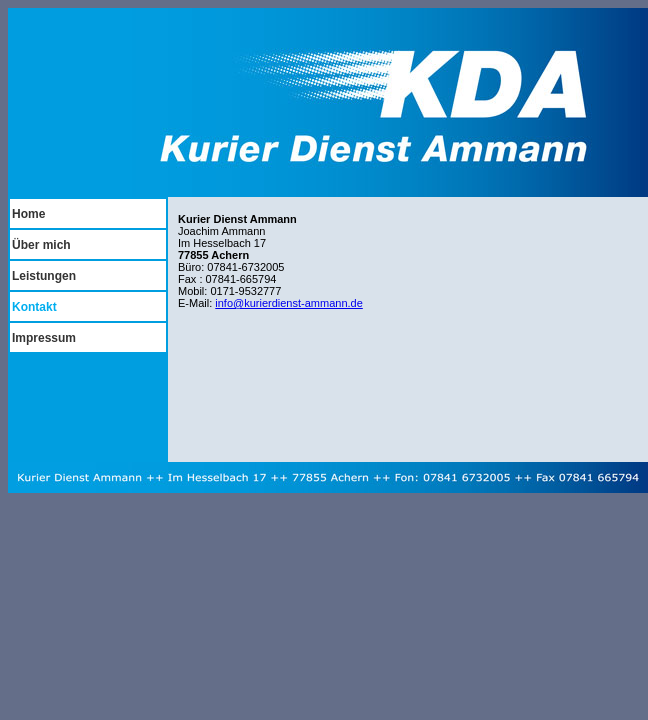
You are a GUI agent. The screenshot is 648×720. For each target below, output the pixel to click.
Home (28, 214)
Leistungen (44, 276)
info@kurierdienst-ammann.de (289, 303)
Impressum (44, 338)
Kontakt (34, 307)
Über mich (41, 245)
